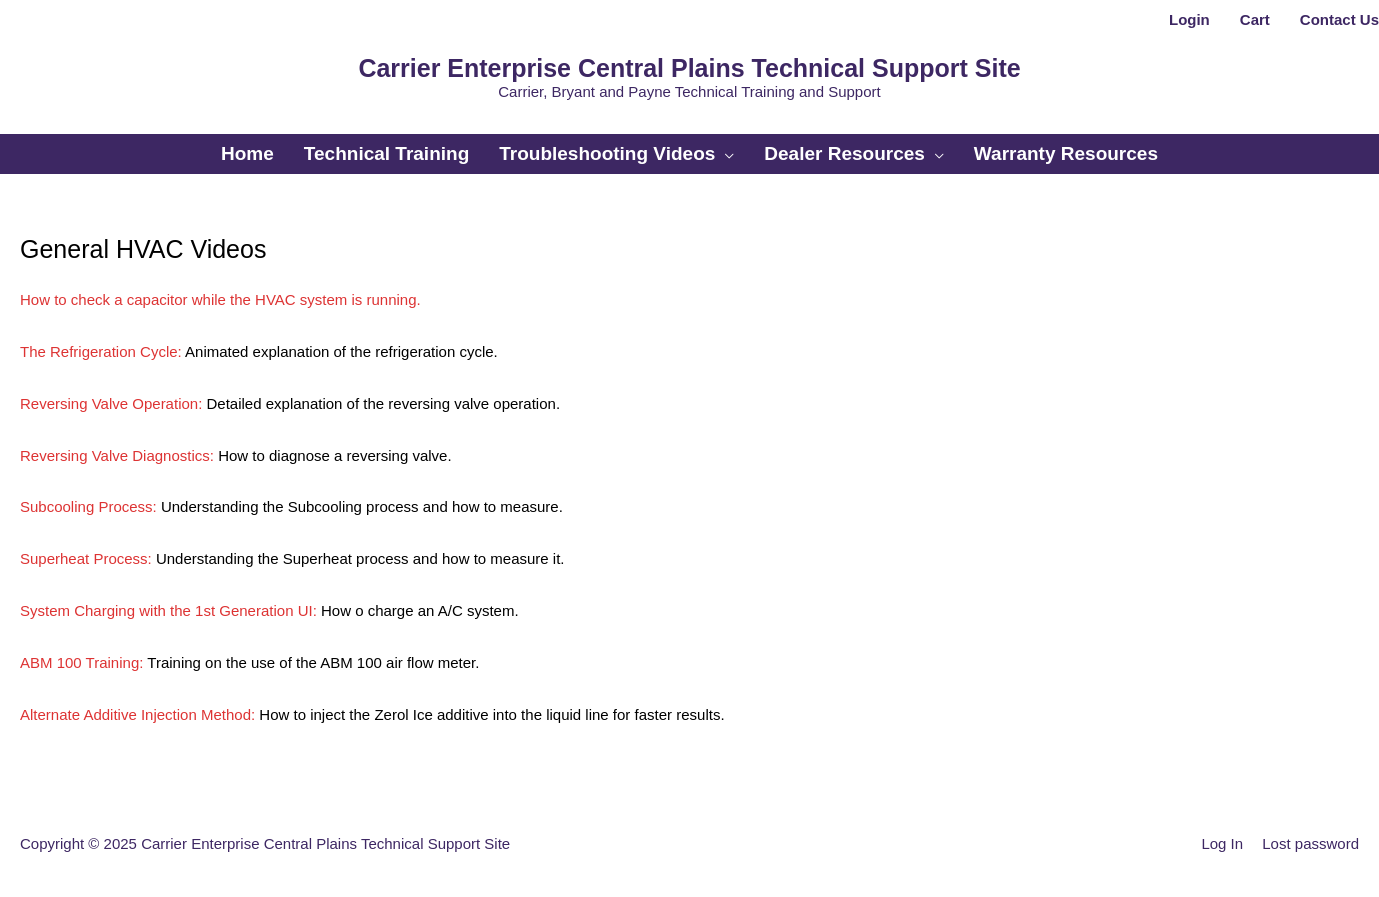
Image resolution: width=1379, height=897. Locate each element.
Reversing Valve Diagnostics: (117, 455)
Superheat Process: (86, 558)
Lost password (1310, 843)
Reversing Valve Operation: (111, 403)
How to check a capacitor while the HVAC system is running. (220, 299)
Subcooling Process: (88, 506)
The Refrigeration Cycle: (101, 351)
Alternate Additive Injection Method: (137, 714)
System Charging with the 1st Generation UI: (168, 610)
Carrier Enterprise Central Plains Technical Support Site (689, 68)
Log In (1222, 843)
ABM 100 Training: (81, 662)
